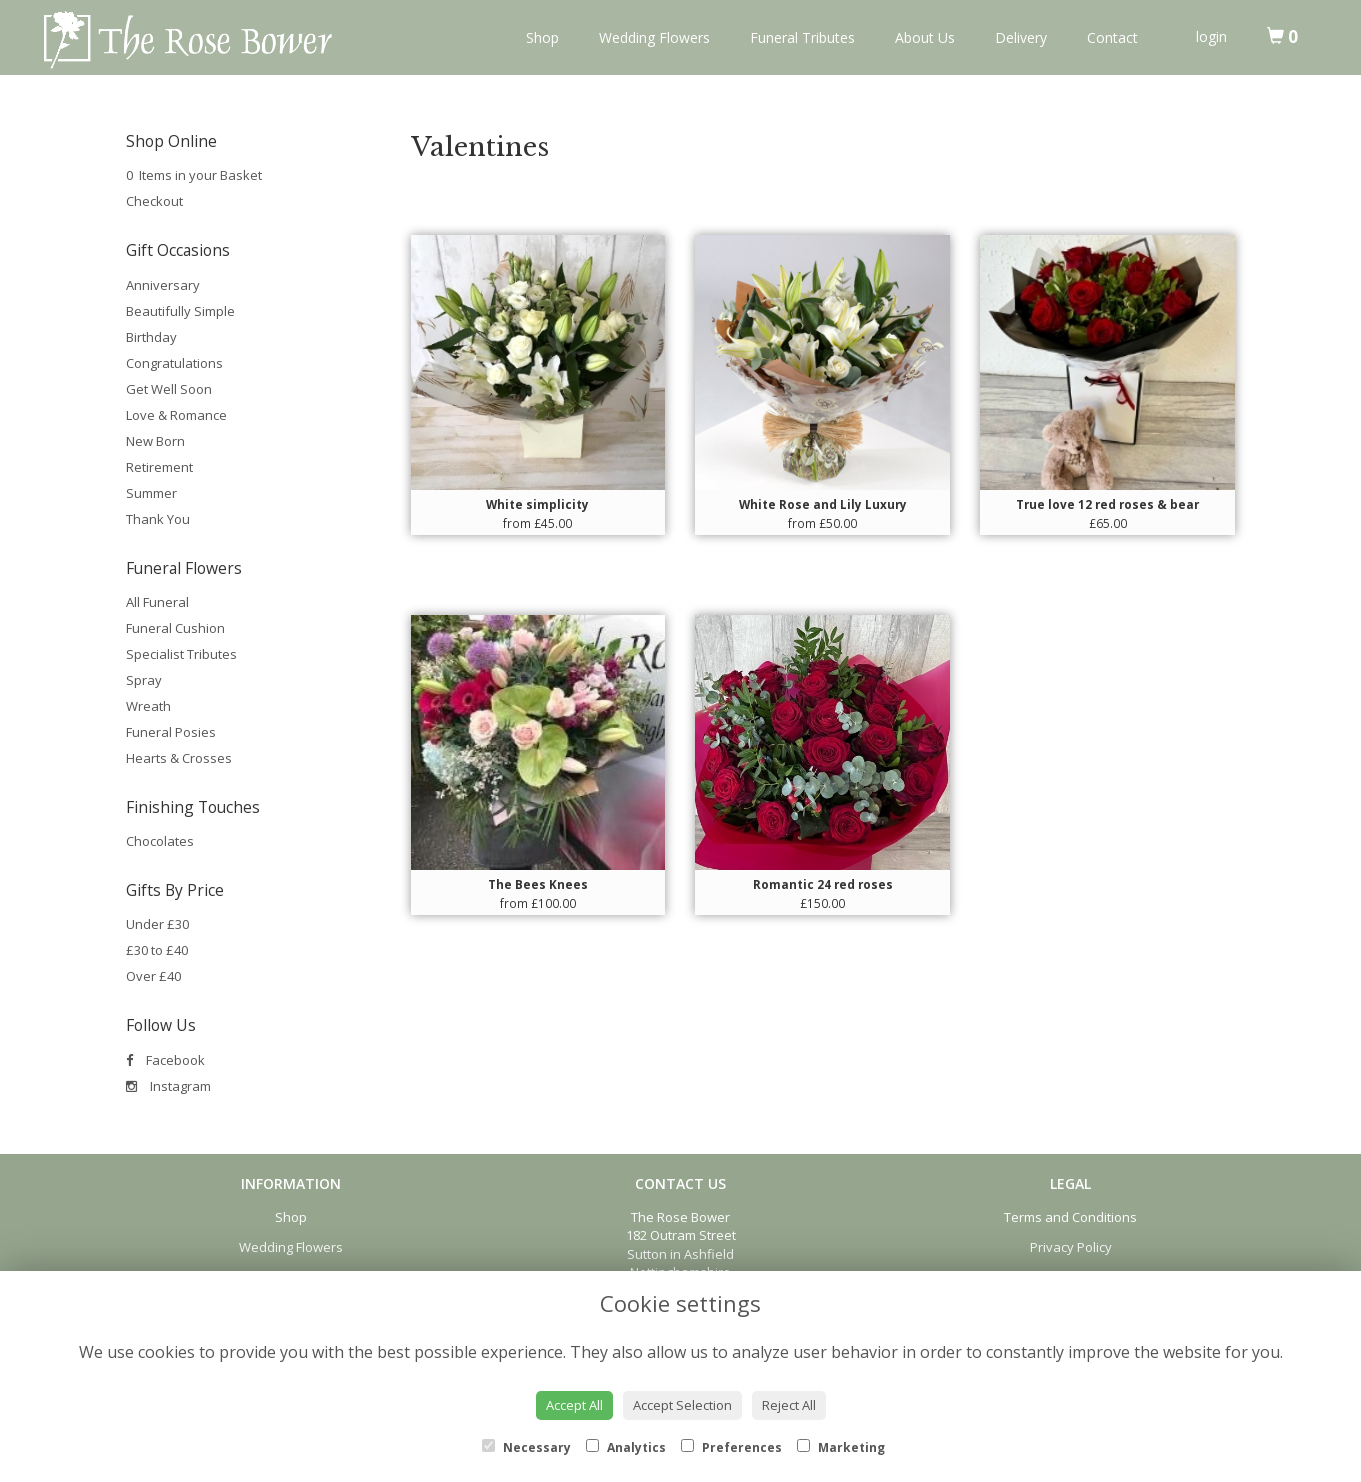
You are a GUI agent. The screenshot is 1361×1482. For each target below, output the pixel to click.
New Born (155, 441)
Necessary (526, 1447)
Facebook (165, 1060)
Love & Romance (176, 415)
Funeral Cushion (175, 628)
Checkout (154, 201)
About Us (925, 37)
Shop (542, 37)
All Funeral (157, 602)
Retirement (159, 467)
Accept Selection (682, 1405)
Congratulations (174, 363)
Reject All (789, 1405)
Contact (1112, 37)
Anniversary (163, 285)
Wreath (148, 706)
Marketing (841, 1447)
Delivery (1021, 37)
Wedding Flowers (654, 37)
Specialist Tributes (181, 654)
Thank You (158, 519)
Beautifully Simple (180, 311)
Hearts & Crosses (179, 758)
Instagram (168, 1086)
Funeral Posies (171, 732)
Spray (144, 680)
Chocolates (160, 841)
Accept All (574, 1405)
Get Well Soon (169, 389)
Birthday (151, 337)
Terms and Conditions (1070, 1217)
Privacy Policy (1071, 1247)
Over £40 (153, 976)
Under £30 (157, 924)
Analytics (626, 1447)
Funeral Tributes (802, 37)
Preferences (731, 1447)
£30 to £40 (157, 950)
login (1211, 36)
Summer (151, 493)
